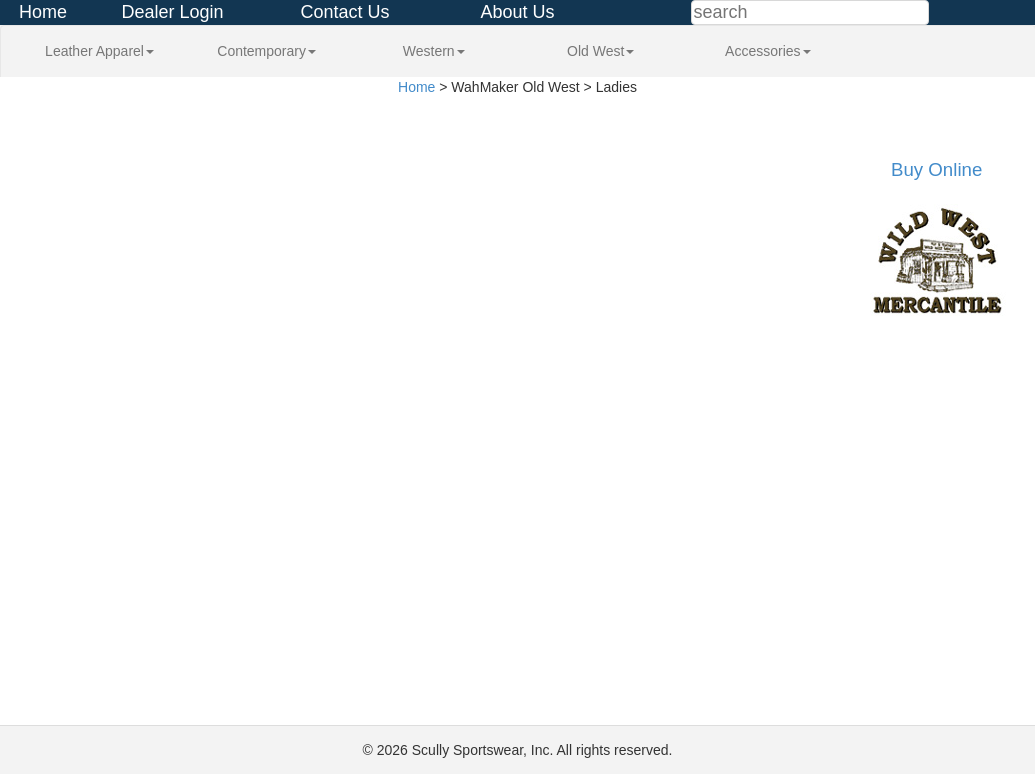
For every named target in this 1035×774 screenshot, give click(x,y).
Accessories (767, 51)
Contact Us (344, 12)
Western (434, 51)
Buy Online (936, 169)
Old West (600, 51)
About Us (517, 12)
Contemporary (266, 51)
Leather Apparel (99, 51)
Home (43, 12)
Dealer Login (172, 12)
